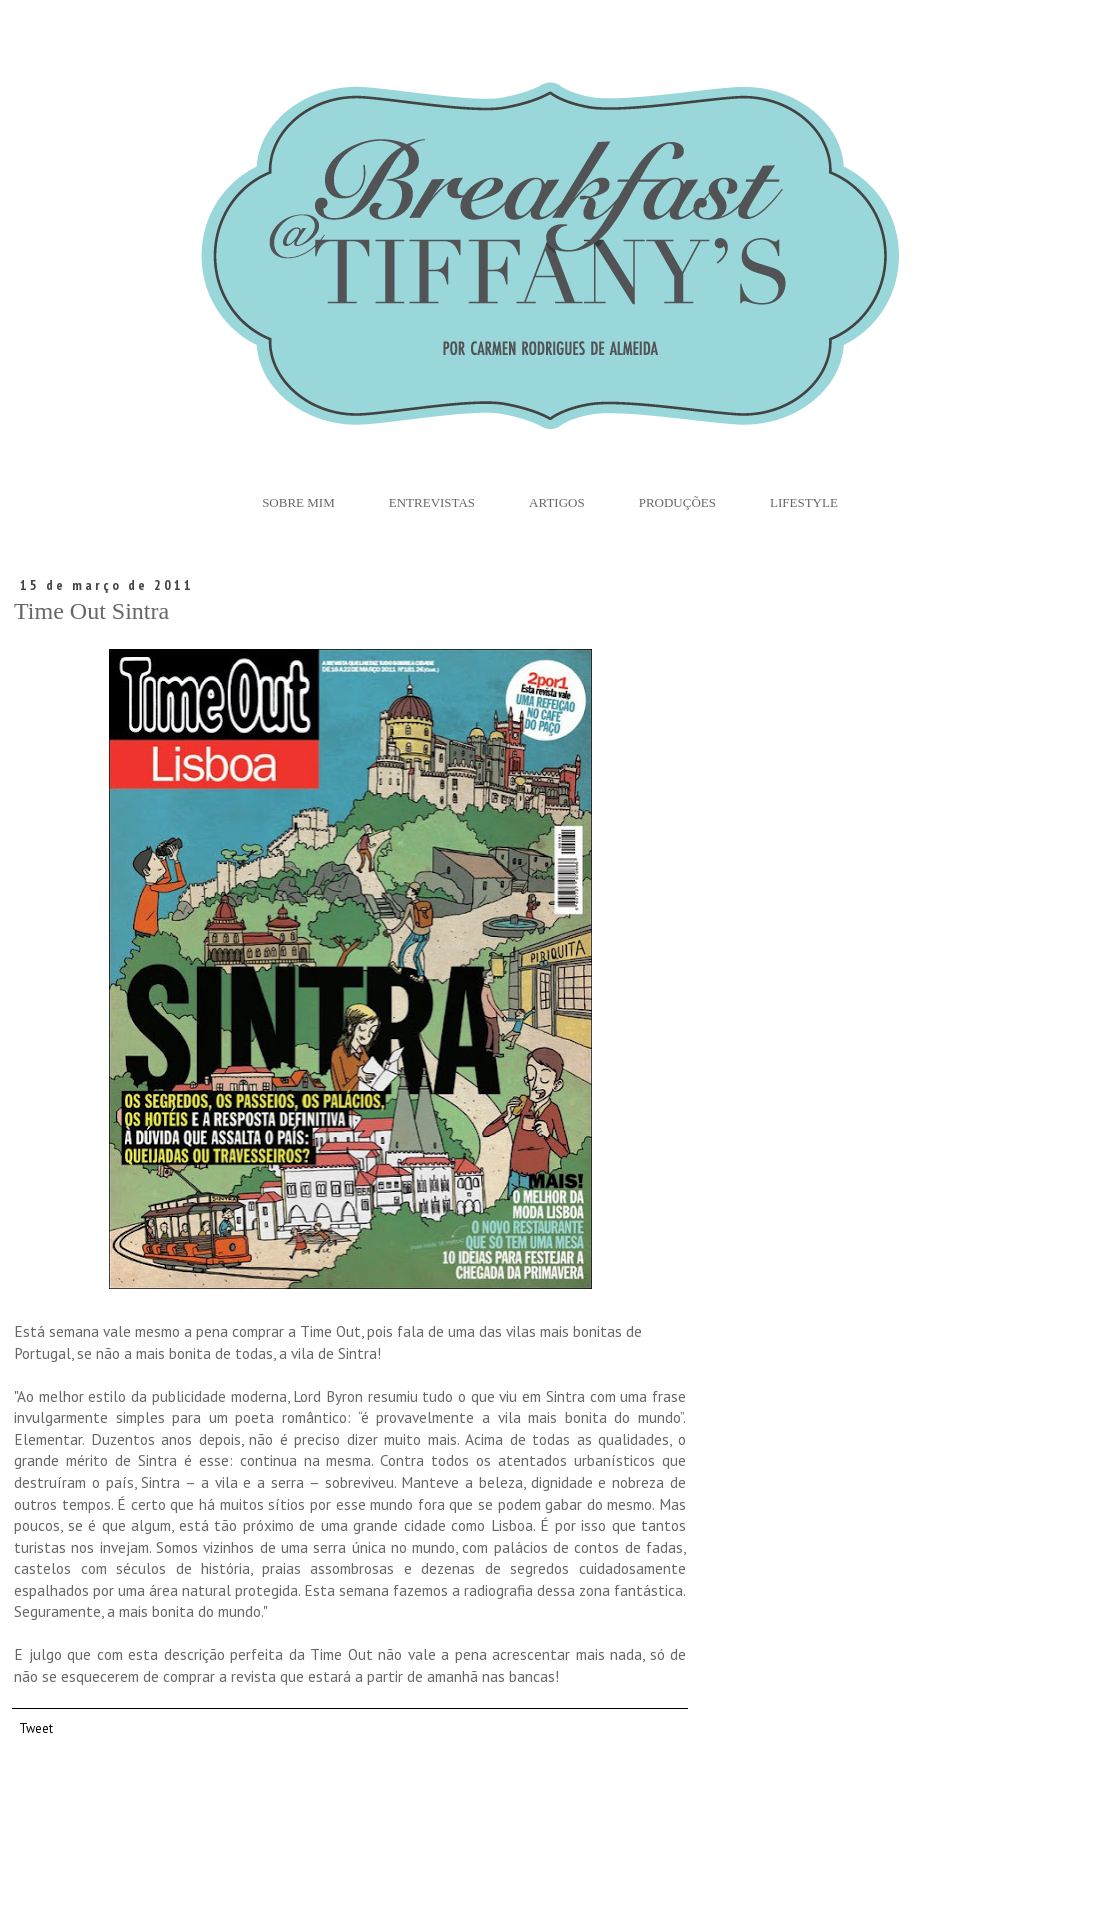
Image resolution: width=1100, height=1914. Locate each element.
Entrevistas (432, 502)
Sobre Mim (298, 502)
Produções (677, 502)
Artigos (557, 502)
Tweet (36, 1728)
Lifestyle (804, 502)
